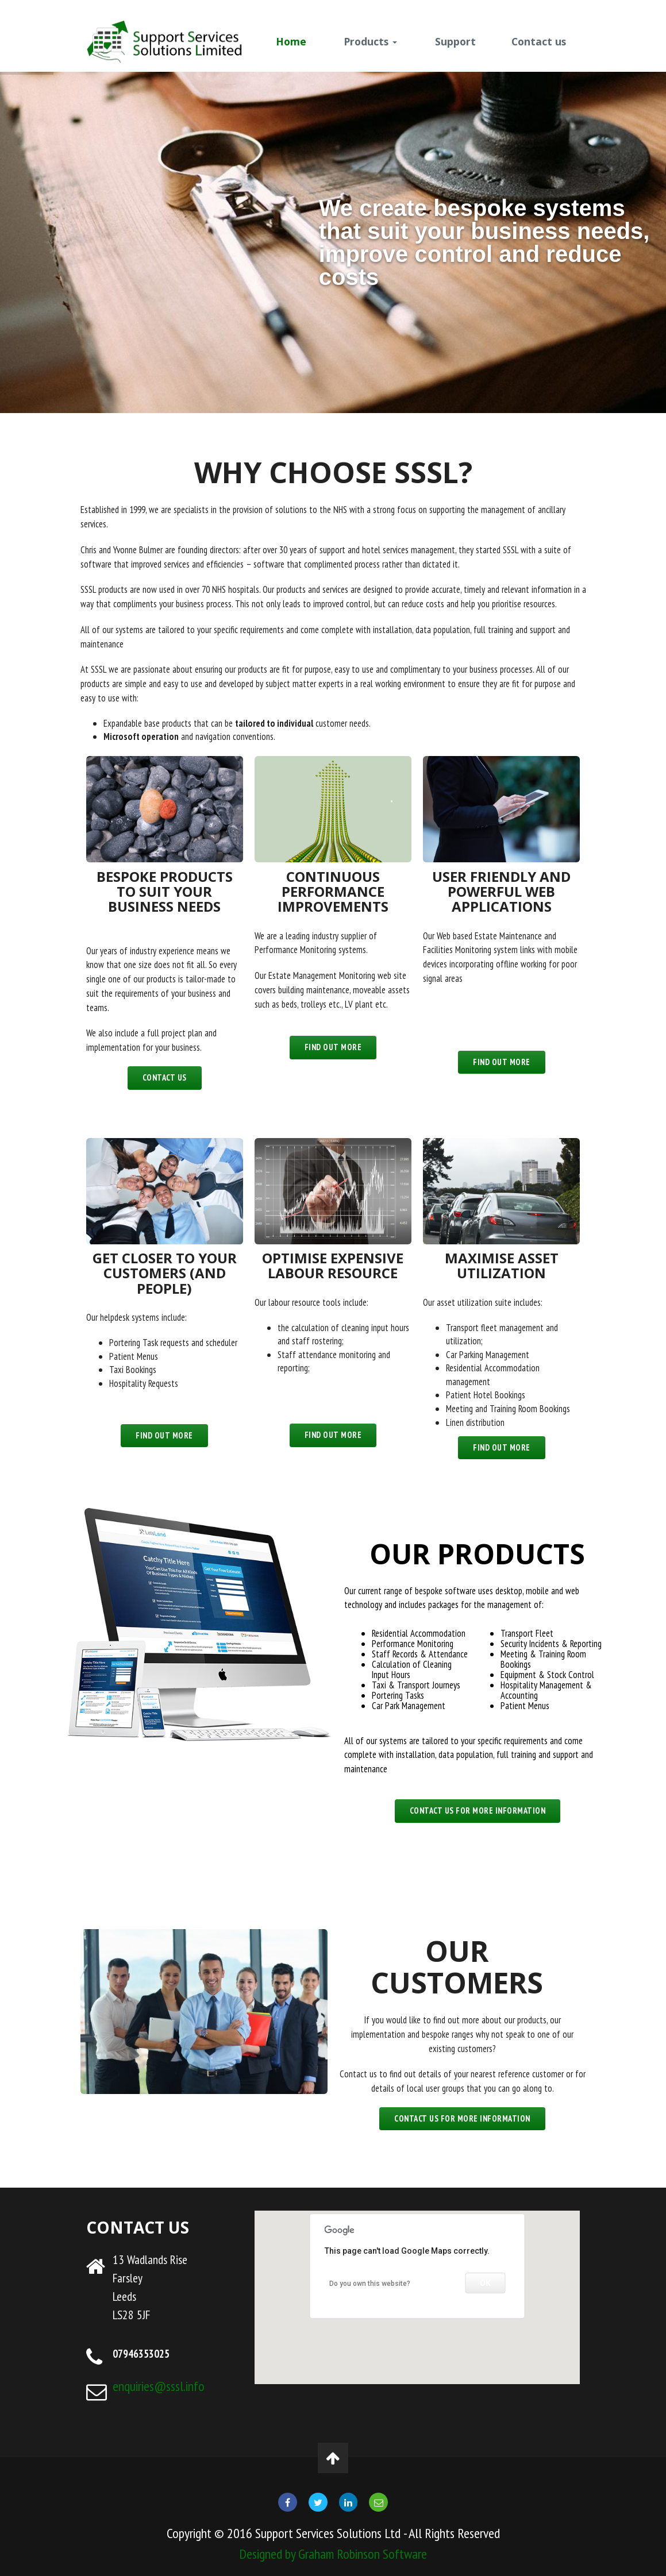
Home (291, 41)
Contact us (538, 41)
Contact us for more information (462, 2118)
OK (485, 2283)
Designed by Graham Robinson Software (333, 2554)
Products (370, 41)
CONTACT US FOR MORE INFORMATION (478, 1810)
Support (455, 41)
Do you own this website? (369, 2284)
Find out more (333, 1047)
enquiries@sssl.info (159, 2386)
